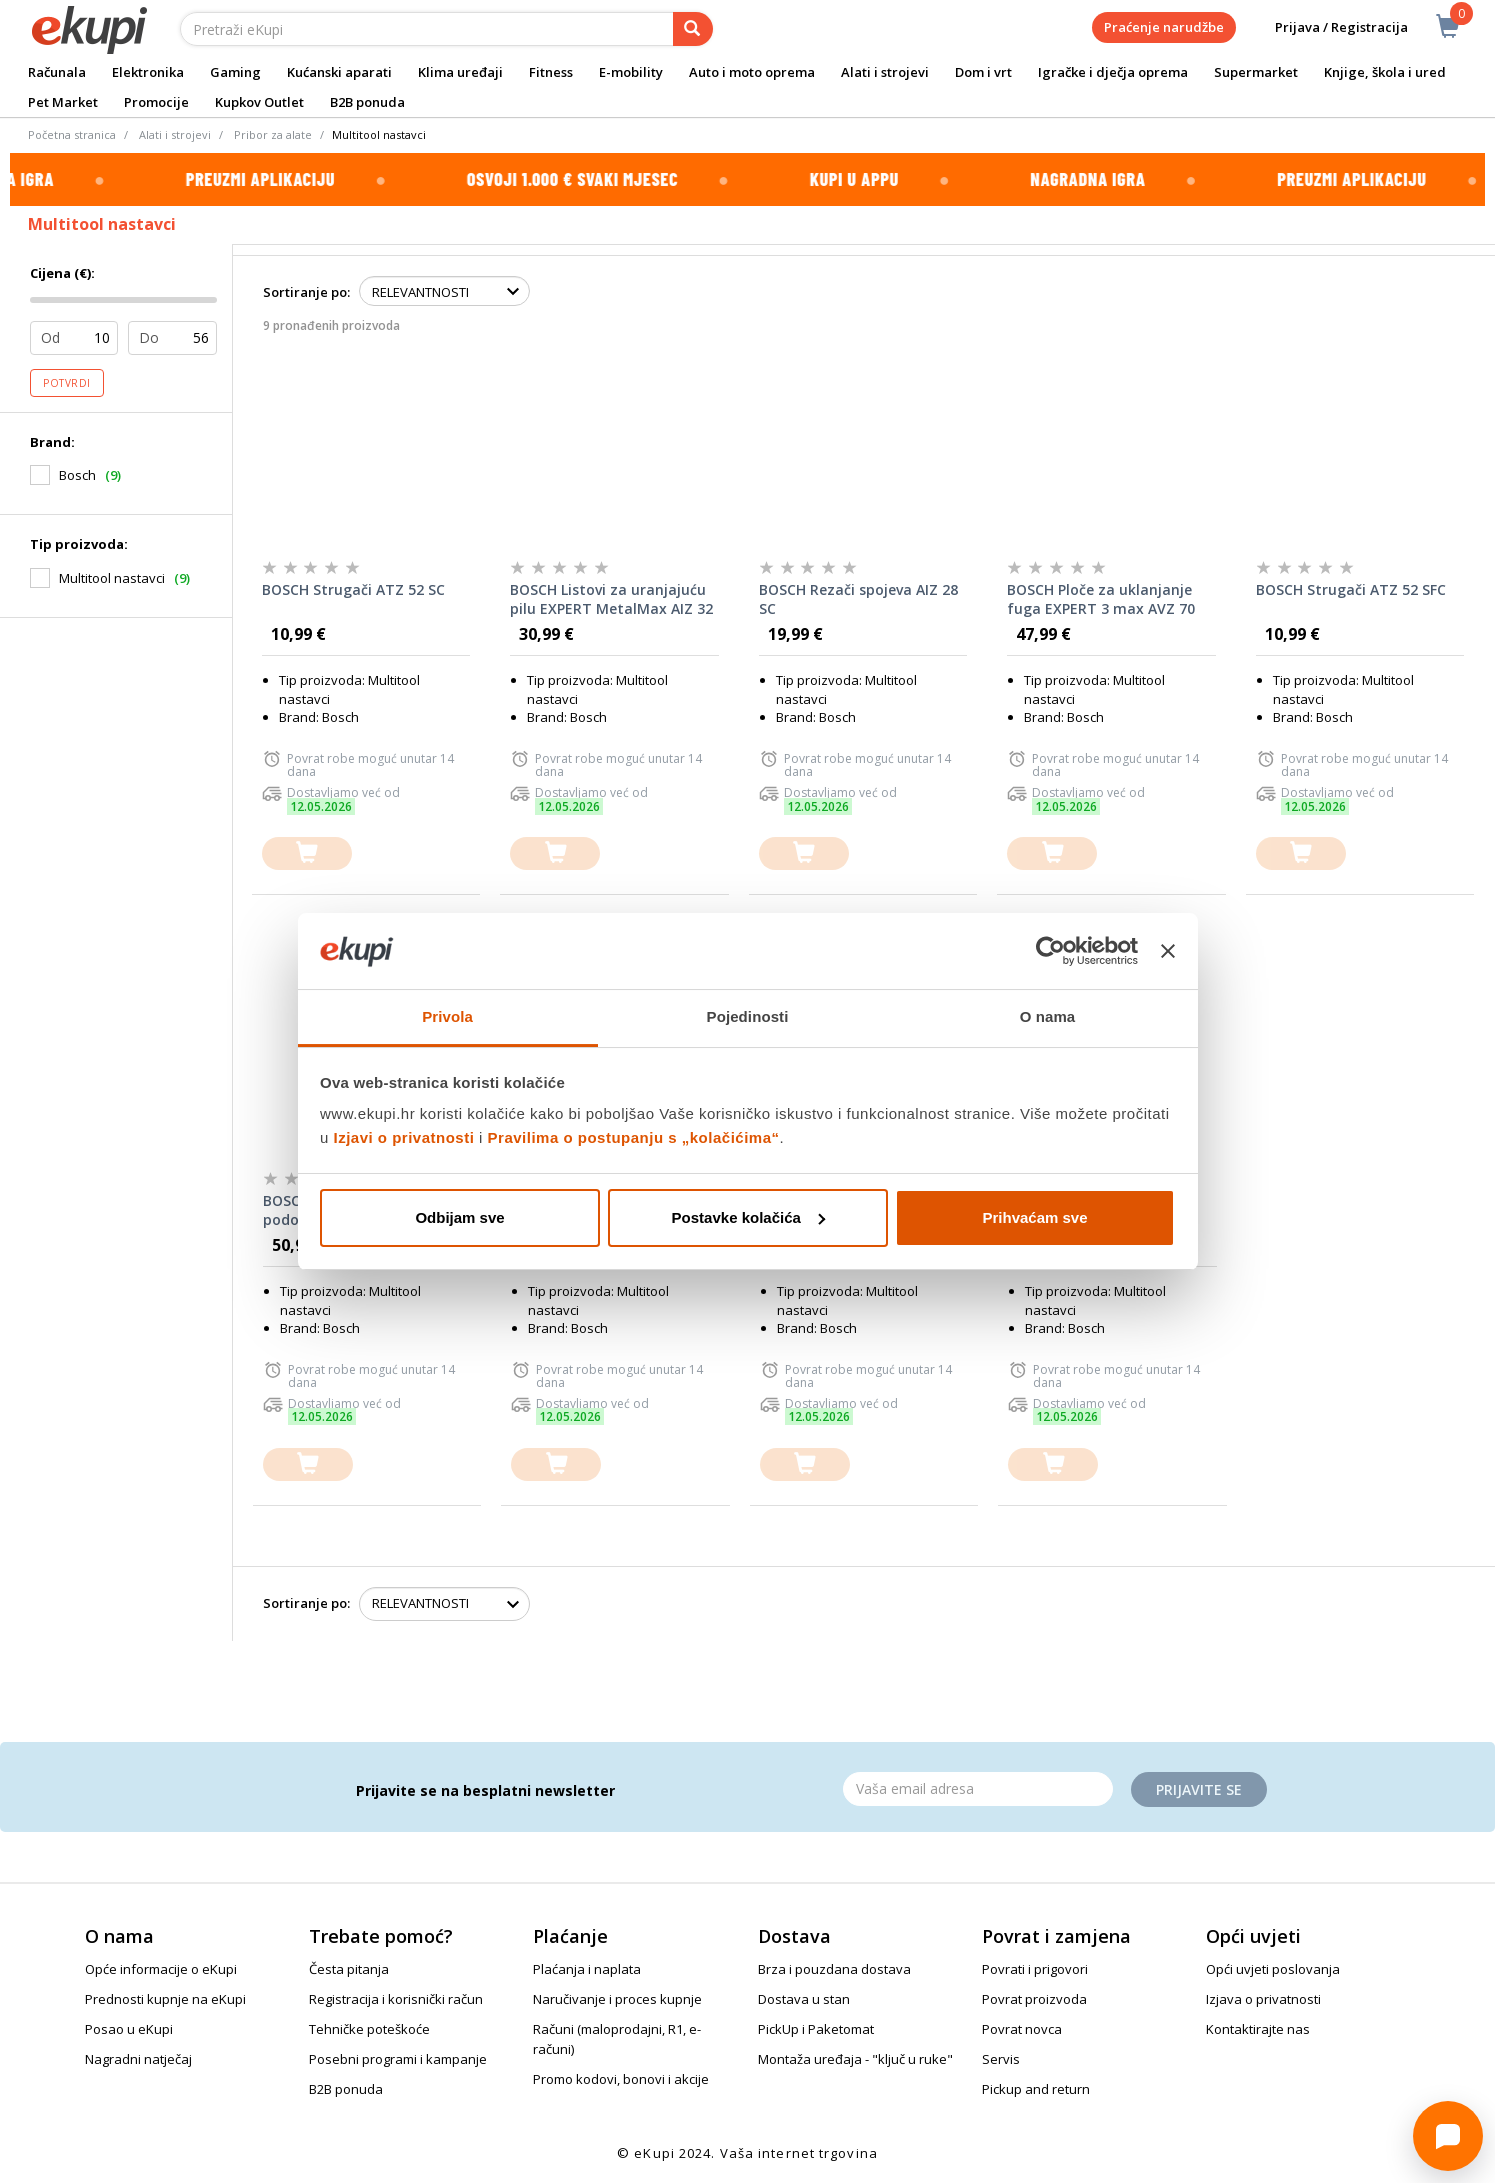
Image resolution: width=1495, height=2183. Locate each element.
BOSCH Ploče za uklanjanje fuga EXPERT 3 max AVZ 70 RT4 (1101, 600)
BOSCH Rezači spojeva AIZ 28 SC (858, 599)
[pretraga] (693, 29)
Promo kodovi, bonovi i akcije (621, 2079)
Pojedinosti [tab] (748, 1016)
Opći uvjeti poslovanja (1273, 1969)
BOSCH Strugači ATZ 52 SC (353, 589)
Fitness (551, 72)
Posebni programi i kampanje (398, 2059)
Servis (1001, 2059)
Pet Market (63, 102)
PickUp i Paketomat (816, 2029)
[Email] (978, 1789)
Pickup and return (1036, 2089)
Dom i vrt (983, 72)
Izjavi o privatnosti (404, 1137)
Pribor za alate (273, 134)
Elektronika (148, 72)
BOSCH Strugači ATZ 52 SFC (1351, 589)
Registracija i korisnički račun (396, 1999)
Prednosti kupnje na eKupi (165, 1999)
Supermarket (1256, 72)
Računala (57, 72)
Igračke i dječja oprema (1113, 72)
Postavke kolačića (748, 1217)
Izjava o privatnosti (1263, 1999)
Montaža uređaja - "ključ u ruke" (855, 2059)
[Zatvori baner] (1168, 951)
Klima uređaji (460, 72)
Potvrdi (67, 383)
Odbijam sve (459, 1217)
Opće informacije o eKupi (161, 1969)
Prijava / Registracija (1327, 27)
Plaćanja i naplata (587, 1969)
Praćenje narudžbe (1164, 27)
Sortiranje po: (306, 292)
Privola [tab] (447, 1016)
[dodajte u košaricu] (307, 853)
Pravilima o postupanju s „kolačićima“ (634, 1137)
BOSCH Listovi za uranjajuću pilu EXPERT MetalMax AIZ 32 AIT (611, 600)
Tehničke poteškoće (369, 2029)
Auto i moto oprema (752, 72)
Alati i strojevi (885, 72)
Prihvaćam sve (1034, 1217)
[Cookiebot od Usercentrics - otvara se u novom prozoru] (1050, 951)
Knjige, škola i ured (1385, 72)
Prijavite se (1199, 1789)
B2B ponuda (367, 102)
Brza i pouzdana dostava (834, 1969)
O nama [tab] (1048, 1016)
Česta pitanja (349, 1969)
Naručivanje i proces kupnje (617, 1999)
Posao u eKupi (129, 2029)
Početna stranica (72, 134)
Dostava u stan (804, 1999)
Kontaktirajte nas (1258, 2029)
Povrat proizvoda (1034, 1999)
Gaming (235, 72)
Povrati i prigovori (1035, 1969)
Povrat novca (1022, 2029)
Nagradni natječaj (138, 2059)
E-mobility (631, 72)
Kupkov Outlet (259, 102)
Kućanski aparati (339, 72)
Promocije (156, 102)
